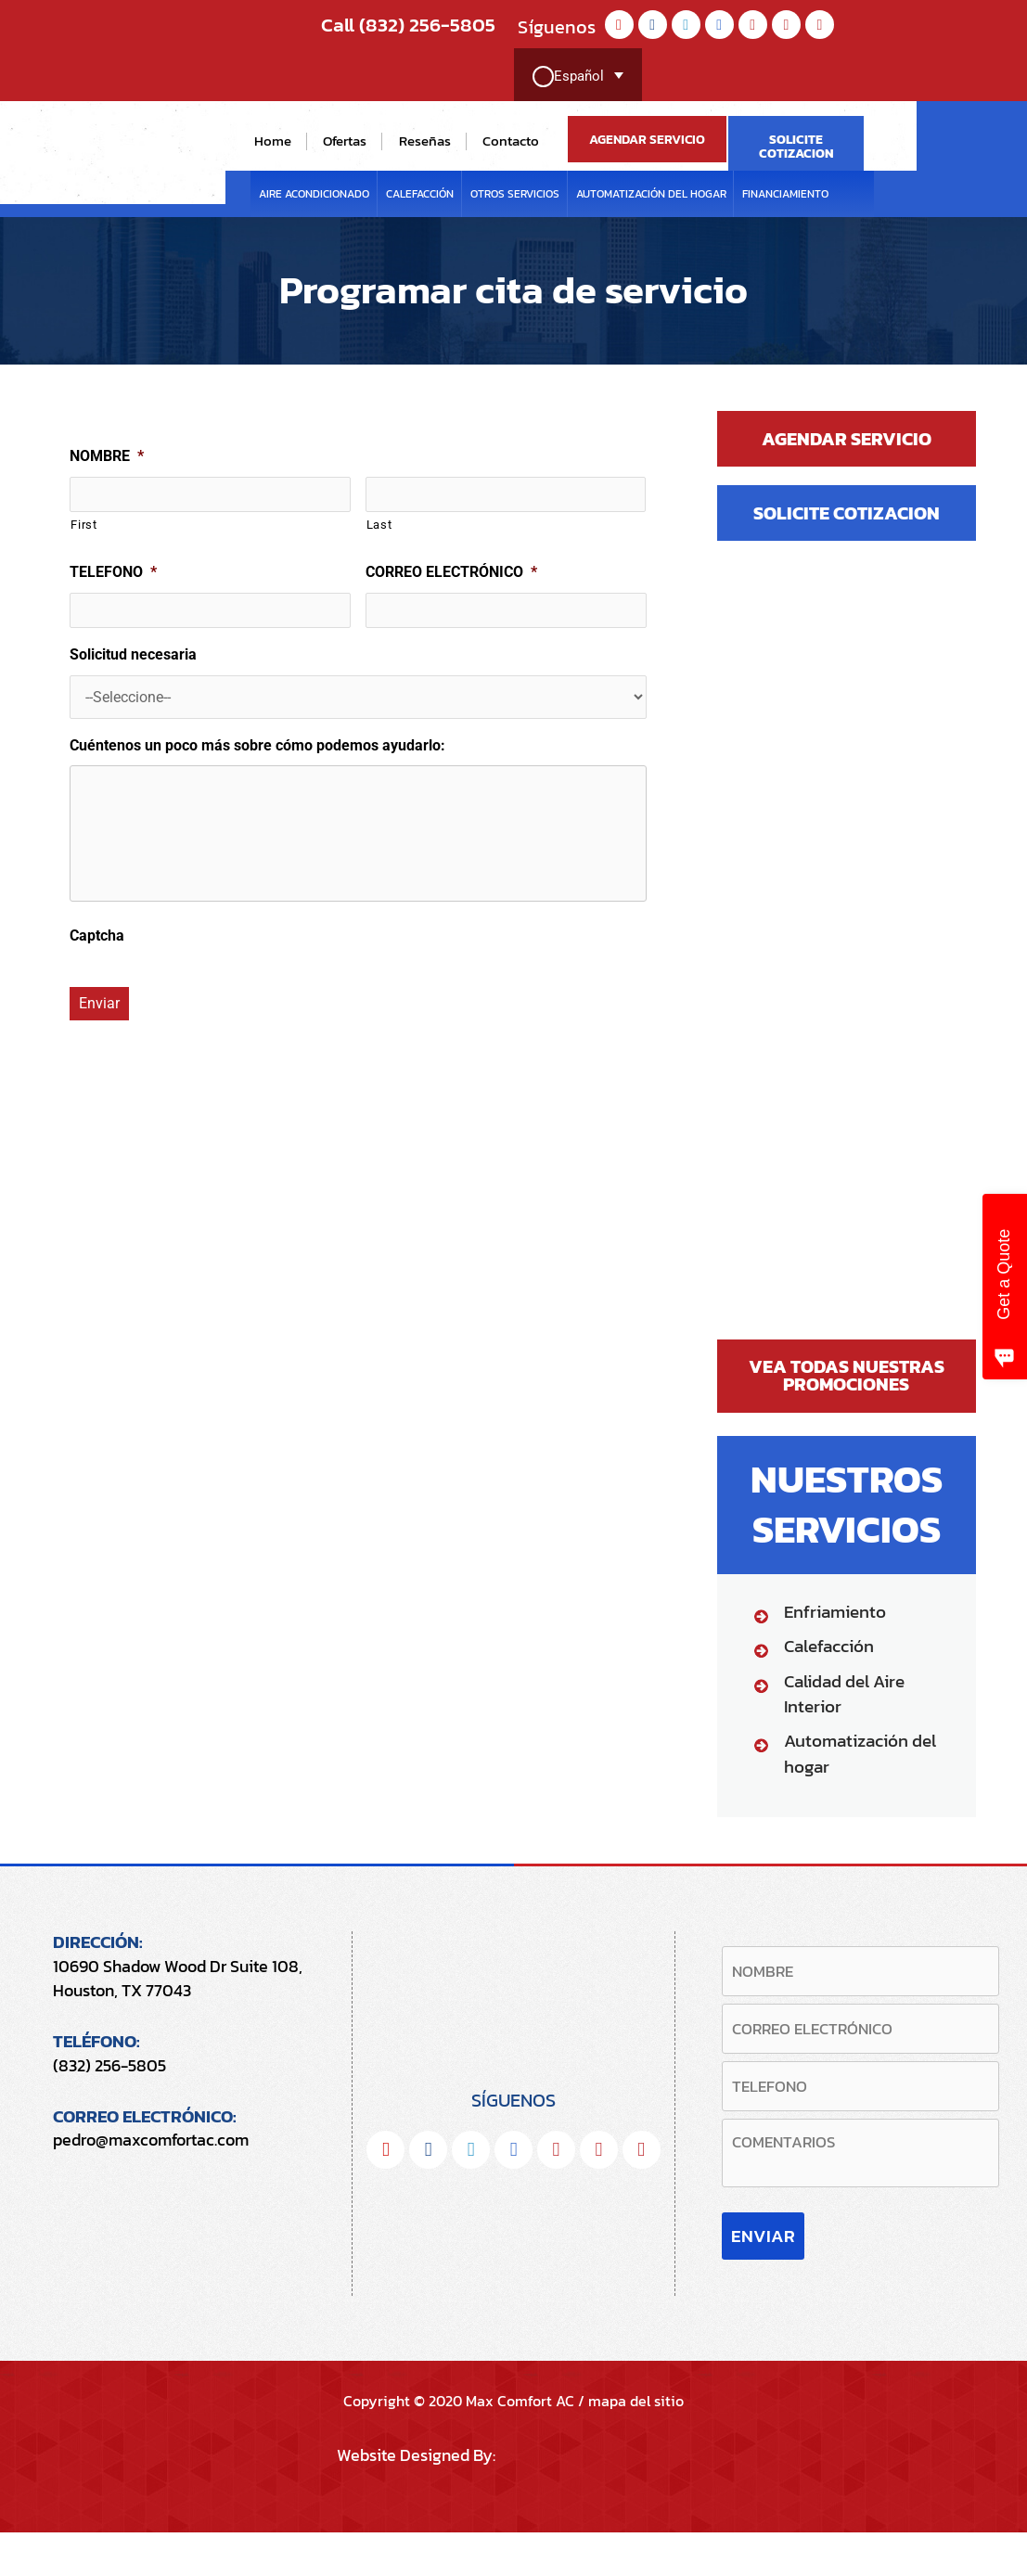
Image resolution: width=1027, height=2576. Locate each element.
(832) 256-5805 (109, 2065)
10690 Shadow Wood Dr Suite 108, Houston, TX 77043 (177, 1979)
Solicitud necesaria (133, 654)
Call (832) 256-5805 (392, 24)
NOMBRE (107, 456)
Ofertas (344, 140)
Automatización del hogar (651, 194)
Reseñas (425, 140)
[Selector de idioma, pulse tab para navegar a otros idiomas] (576, 76)
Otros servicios (514, 194)
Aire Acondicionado (314, 194)
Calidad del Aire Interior (844, 1695)
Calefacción (420, 194)
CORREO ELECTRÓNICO (451, 572)
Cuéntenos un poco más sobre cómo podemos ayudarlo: (257, 745)
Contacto (510, 140)
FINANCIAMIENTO (785, 194)
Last (379, 525)
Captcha (97, 947)
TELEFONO (113, 572)
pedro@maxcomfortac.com (151, 2140)
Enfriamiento (835, 1612)
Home (272, 140)
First (83, 525)
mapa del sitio (636, 2444)
